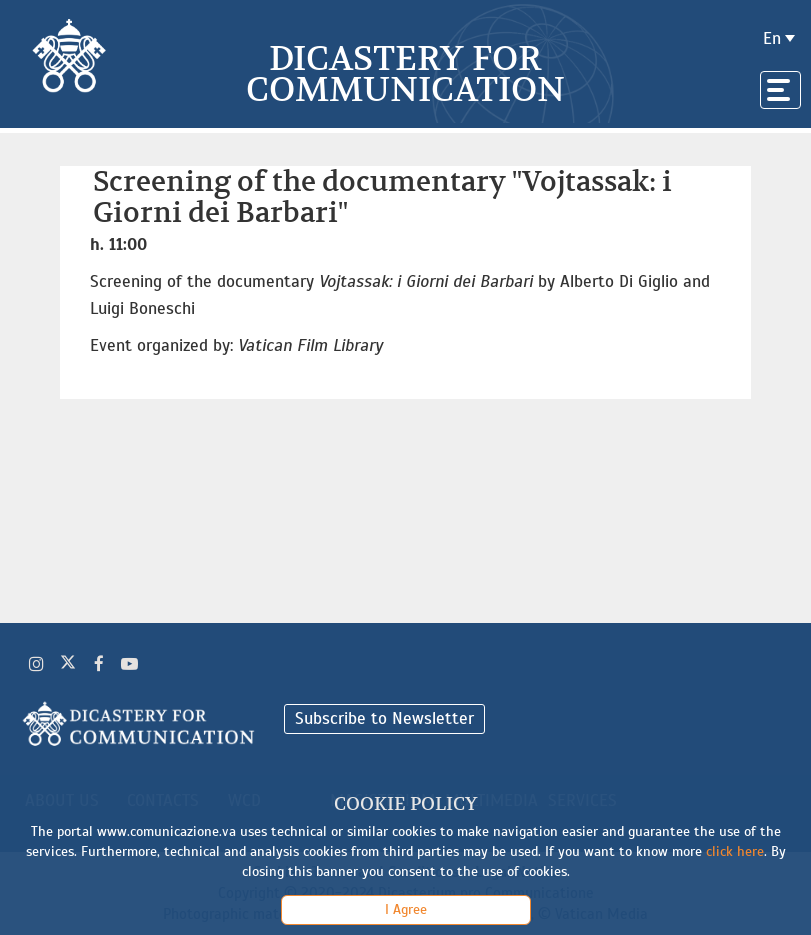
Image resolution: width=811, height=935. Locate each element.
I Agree (406, 909)
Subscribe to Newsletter (384, 718)
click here (735, 851)
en (772, 38)
